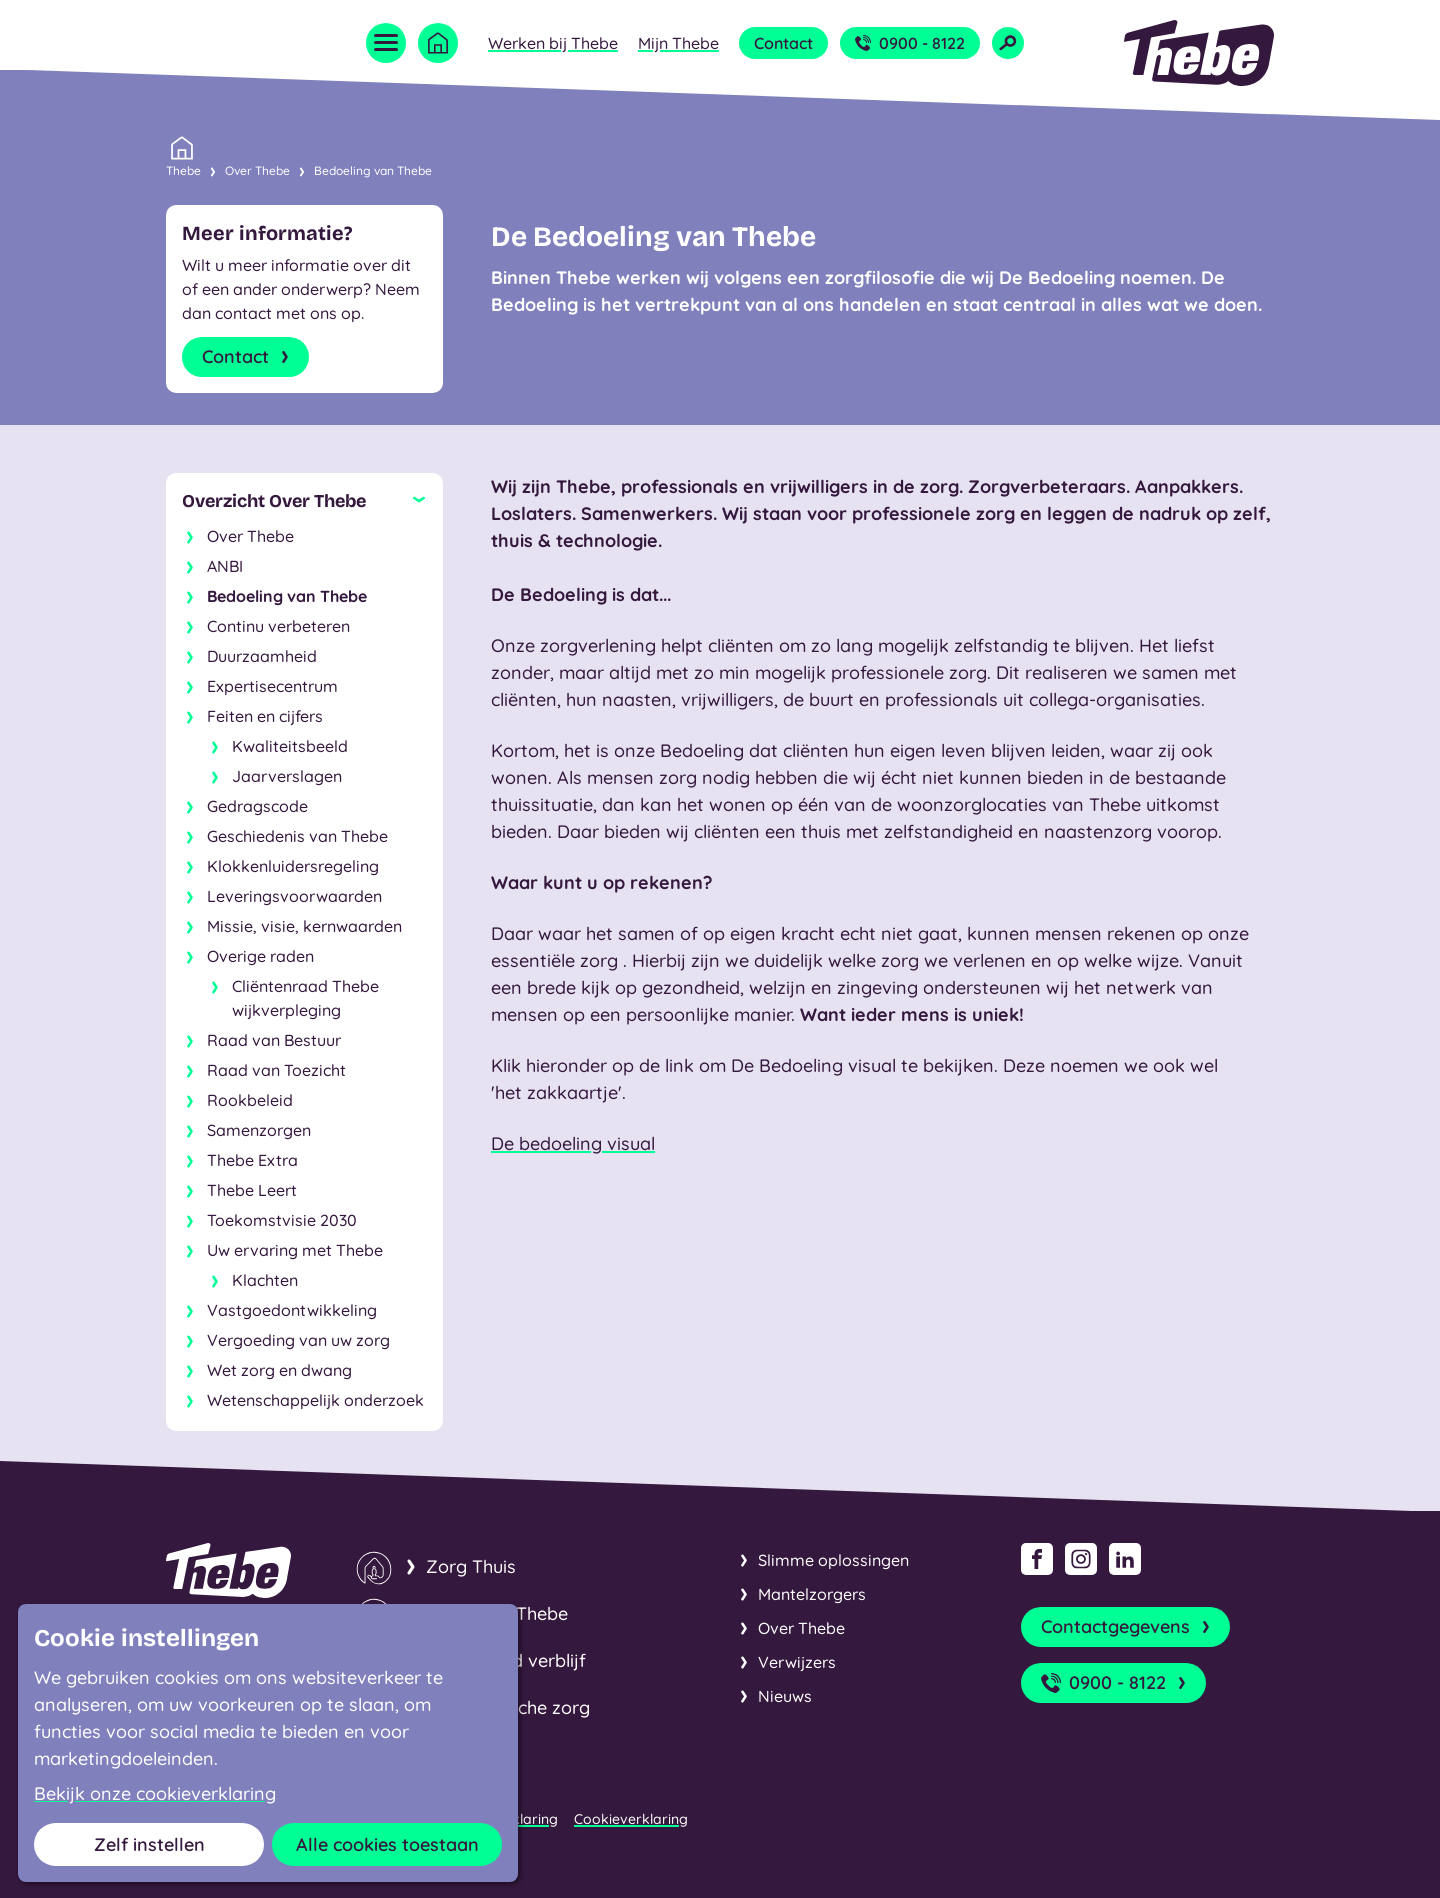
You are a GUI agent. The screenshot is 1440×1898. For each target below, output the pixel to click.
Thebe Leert (252, 1190)
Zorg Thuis (471, 1566)
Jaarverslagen (287, 776)
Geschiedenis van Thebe (297, 836)
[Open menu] (386, 43)
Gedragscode (257, 806)
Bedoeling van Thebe (373, 170)
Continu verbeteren (278, 626)
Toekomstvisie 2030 (282, 1220)
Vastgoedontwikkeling (292, 1310)
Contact (783, 43)
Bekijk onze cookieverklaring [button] (155, 1794)
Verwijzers (797, 1662)
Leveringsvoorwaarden (294, 896)
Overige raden (260, 956)
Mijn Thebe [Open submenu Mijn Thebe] (678, 43)
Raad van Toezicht (276, 1070)
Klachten (265, 1280)
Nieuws (785, 1696)
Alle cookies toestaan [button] (387, 1844)
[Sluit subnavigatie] (304, 501)
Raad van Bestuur (274, 1040)
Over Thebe (257, 170)
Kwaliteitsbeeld (290, 746)
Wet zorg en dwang (279, 1370)
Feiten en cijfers (265, 716)
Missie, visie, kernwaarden (304, 926)
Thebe (183, 169)
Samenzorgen (259, 1130)
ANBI (225, 566)
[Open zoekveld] (1008, 43)
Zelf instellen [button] (149, 1844)
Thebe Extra (252, 1160)
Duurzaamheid (262, 656)
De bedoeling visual (573, 1143)
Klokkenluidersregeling (293, 866)
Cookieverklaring (631, 1819)
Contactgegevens (1127, 1627)
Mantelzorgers (812, 1594)
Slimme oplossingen (833, 1560)
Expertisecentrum (272, 686)
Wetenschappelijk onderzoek (315, 1400)
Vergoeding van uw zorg (298, 1340)
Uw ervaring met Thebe (295, 1250)
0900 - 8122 (910, 43)
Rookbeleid (250, 1100)
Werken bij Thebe (553, 43)
